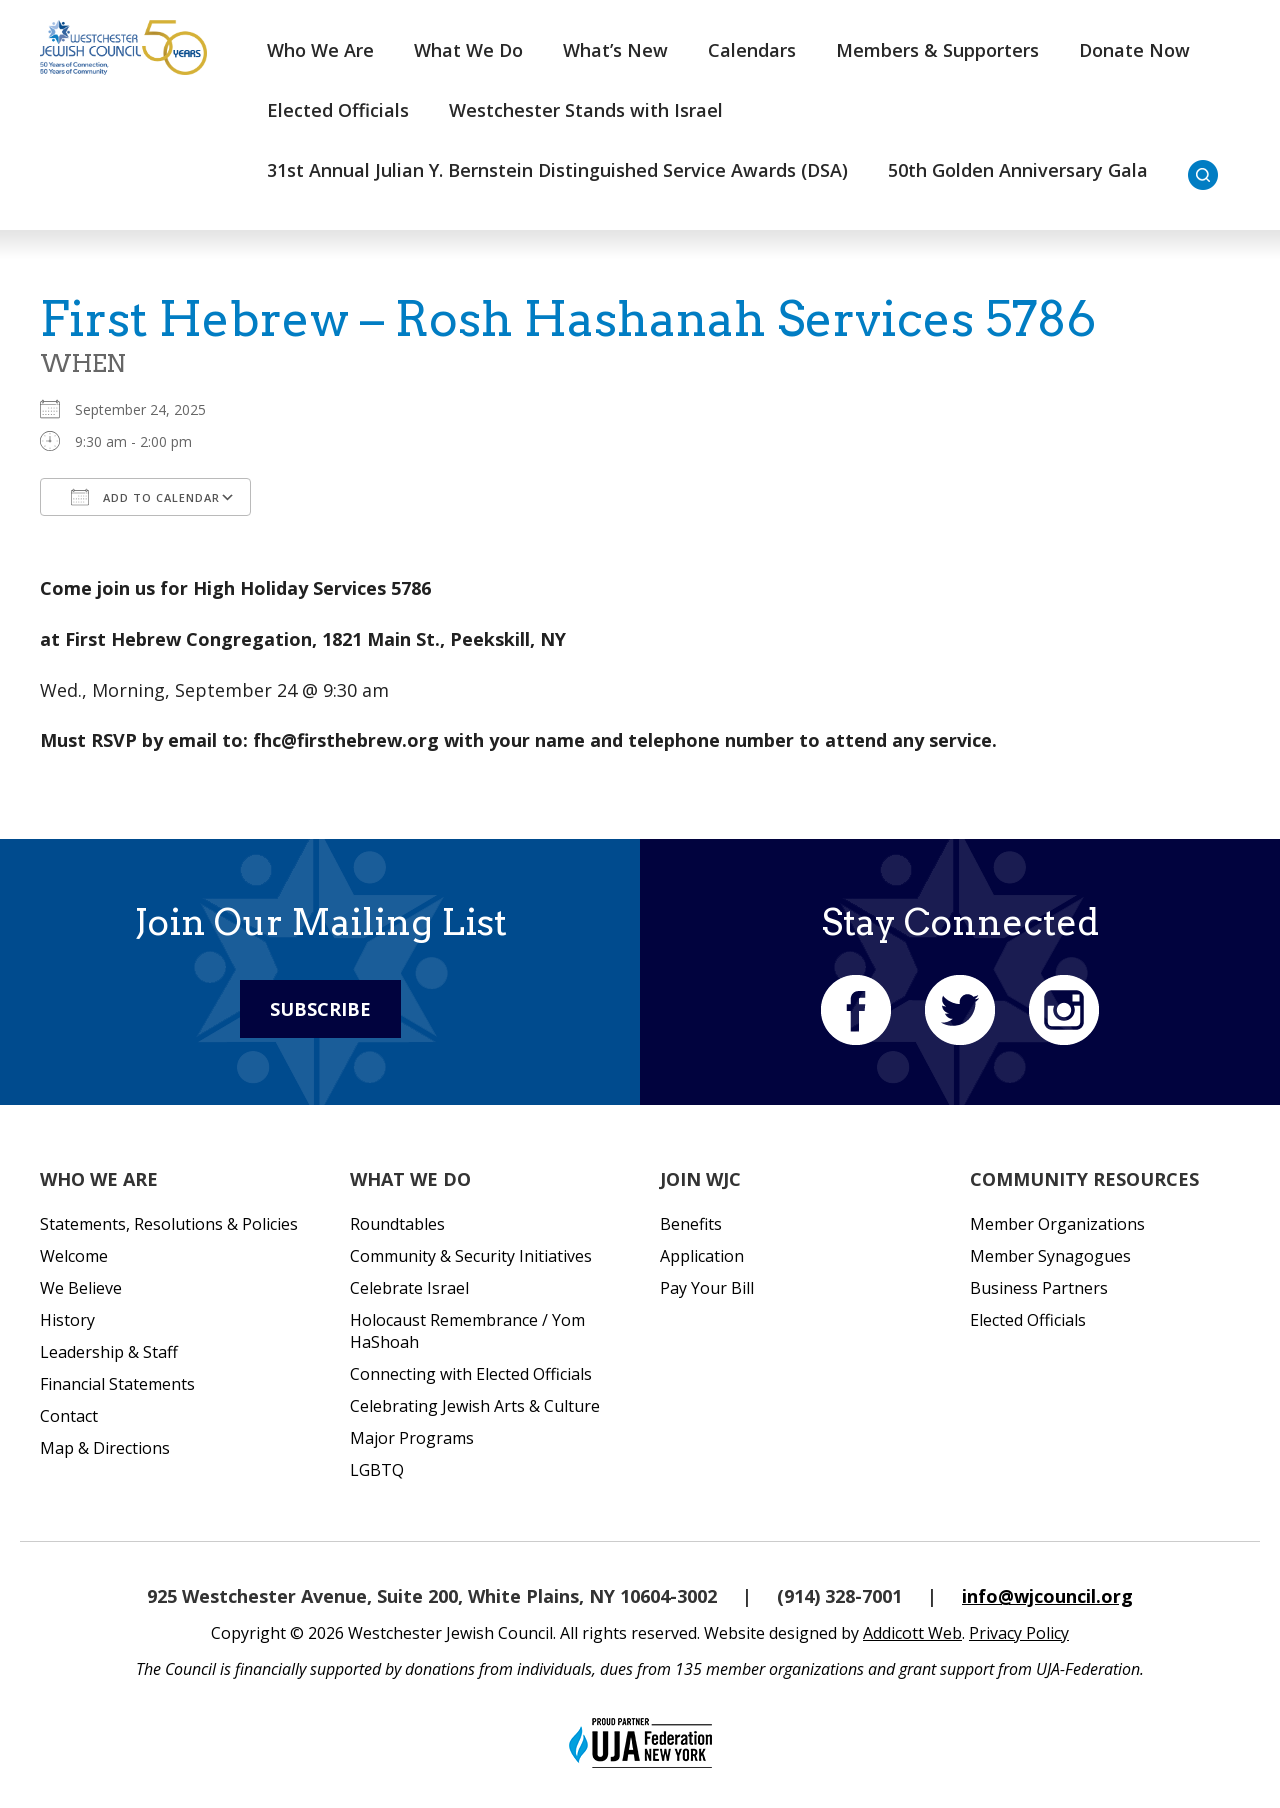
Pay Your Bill (707, 1288)
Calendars (752, 50)
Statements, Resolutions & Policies (169, 1224)
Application (702, 1256)
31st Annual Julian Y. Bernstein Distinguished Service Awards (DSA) (557, 170)
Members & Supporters (937, 50)
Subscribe (320, 1009)
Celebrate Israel (409, 1288)
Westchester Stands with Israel (586, 110)
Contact (69, 1416)
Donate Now (1134, 50)
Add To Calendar (145, 497)
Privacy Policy (1019, 1633)
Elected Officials (338, 110)
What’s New (615, 50)
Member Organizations (1057, 1224)
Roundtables (397, 1224)
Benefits (691, 1224)
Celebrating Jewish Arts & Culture (475, 1406)
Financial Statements (117, 1384)
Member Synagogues (1050, 1256)
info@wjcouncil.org (1047, 1596)
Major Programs (412, 1438)
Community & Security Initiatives (471, 1256)
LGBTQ (377, 1470)
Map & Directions (105, 1448)
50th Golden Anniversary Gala (1018, 170)
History (67, 1320)
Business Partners (1039, 1288)
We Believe (81, 1288)
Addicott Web (912, 1633)
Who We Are (320, 50)
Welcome (74, 1256)
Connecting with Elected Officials (471, 1374)
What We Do (468, 50)
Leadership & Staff (109, 1352)
